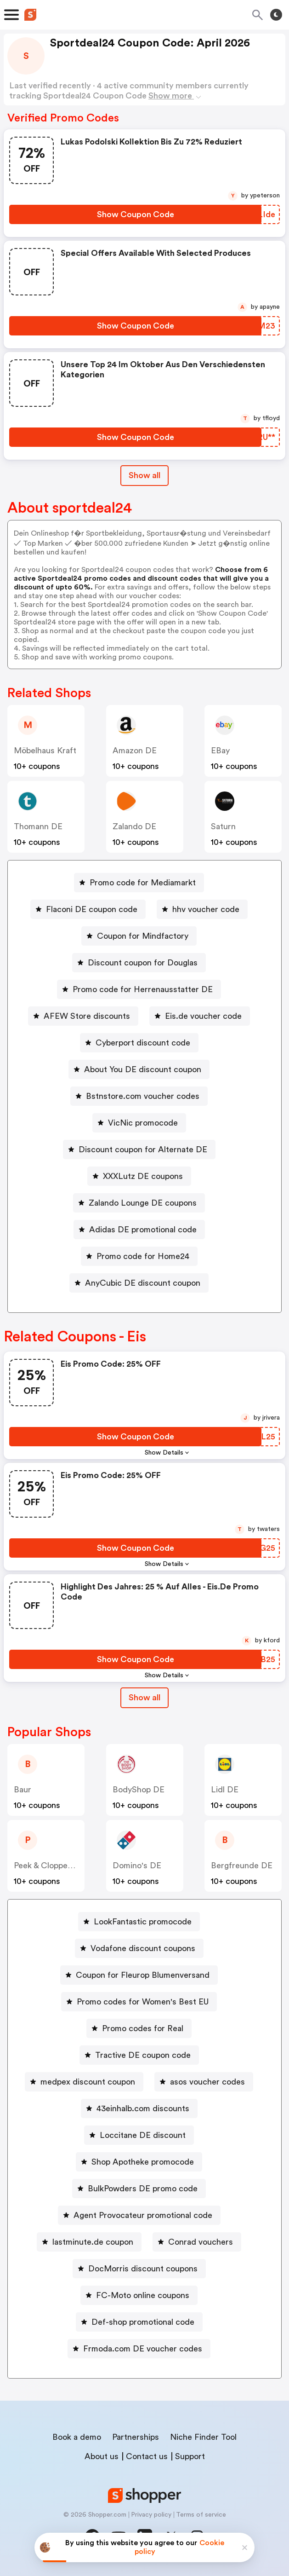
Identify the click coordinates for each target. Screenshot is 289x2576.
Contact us (147, 2456)
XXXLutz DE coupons (143, 1176)
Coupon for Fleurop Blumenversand (143, 1975)
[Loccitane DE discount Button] (139, 2135)
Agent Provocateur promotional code (143, 2215)
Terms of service (201, 2515)
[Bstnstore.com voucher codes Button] (139, 1096)
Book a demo (76, 2437)
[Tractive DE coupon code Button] (139, 2055)
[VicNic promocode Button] (139, 1122)
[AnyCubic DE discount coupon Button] (139, 1283)
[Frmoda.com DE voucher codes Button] (139, 2348)
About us (102, 2456)
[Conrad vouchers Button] (197, 2242)
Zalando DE (134, 826)
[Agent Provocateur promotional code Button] (139, 2215)
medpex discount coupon (87, 2082)
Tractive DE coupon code (143, 2055)
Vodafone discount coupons (143, 1948)
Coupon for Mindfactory (142, 936)
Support (190, 2456)
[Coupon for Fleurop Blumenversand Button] (139, 1975)
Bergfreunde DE (241, 1865)
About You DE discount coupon (142, 1069)
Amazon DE (135, 750)
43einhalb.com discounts (142, 2108)
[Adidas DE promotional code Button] (139, 1229)
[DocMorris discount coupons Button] (139, 2268)
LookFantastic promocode (143, 1922)
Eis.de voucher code (203, 1016)
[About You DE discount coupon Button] (139, 1069)
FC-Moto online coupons (142, 2295)
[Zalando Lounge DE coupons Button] (139, 1203)
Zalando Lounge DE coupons (143, 1203)
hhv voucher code (205, 909)
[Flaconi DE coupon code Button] (88, 909)
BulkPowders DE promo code (143, 2188)
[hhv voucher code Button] (202, 909)
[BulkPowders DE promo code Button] (139, 2188)
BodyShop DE (138, 1789)
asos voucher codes (207, 2082)
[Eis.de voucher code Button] (199, 1016)
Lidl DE (224, 1789)
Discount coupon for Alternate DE (143, 1149)
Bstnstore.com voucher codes (142, 1096)
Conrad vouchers (200, 2242)
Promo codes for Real (142, 2028)
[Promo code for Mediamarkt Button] (139, 882)
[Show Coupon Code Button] (135, 214)
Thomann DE (38, 826)
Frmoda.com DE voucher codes (142, 2349)
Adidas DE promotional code (143, 1229)
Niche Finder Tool (203, 2437)
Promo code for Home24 (142, 1256)
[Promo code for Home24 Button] (139, 1256)
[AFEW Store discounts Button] (83, 1016)
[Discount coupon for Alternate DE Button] (139, 1149)
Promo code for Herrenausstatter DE (143, 989)
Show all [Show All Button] (144, 475)
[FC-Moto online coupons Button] (139, 2295)
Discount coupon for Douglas (143, 963)
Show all (144, 1697)
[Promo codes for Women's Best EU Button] (139, 2001)
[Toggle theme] (276, 14)
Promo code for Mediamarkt (143, 882)
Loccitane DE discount (143, 2135)
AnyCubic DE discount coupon (142, 1283)
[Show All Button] (144, 1697)
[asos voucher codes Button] (203, 2081)
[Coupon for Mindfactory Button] (139, 936)
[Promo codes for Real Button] (139, 2028)
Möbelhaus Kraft (45, 750)
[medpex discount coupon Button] (84, 2081)
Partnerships (135, 2437)
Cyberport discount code (143, 1043)
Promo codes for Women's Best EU (143, 2002)
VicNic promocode (143, 1123)
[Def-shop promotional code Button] (139, 2322)
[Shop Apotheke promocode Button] (139, 2162)
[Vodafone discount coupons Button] (139, 1948)
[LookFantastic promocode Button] (139, 1921)
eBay (220, 750)
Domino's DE (137, 1865)
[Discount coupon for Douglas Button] (139, 962)
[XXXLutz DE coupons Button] (139, 1176)
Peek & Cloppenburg (51, 1865)
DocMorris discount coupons (143, 2268)
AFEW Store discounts (87, 1016)
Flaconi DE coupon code (91, 909)
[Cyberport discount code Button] (139, 1042)
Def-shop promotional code (142, 2322)
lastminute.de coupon (92, 2242)
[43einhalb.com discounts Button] (139, 2108)
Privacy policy (151, 2515)
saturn (223, 826)
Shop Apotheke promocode (142, 2162)
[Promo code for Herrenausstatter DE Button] (139, 989)
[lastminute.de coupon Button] (89, 2242)
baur (22, 1789)
